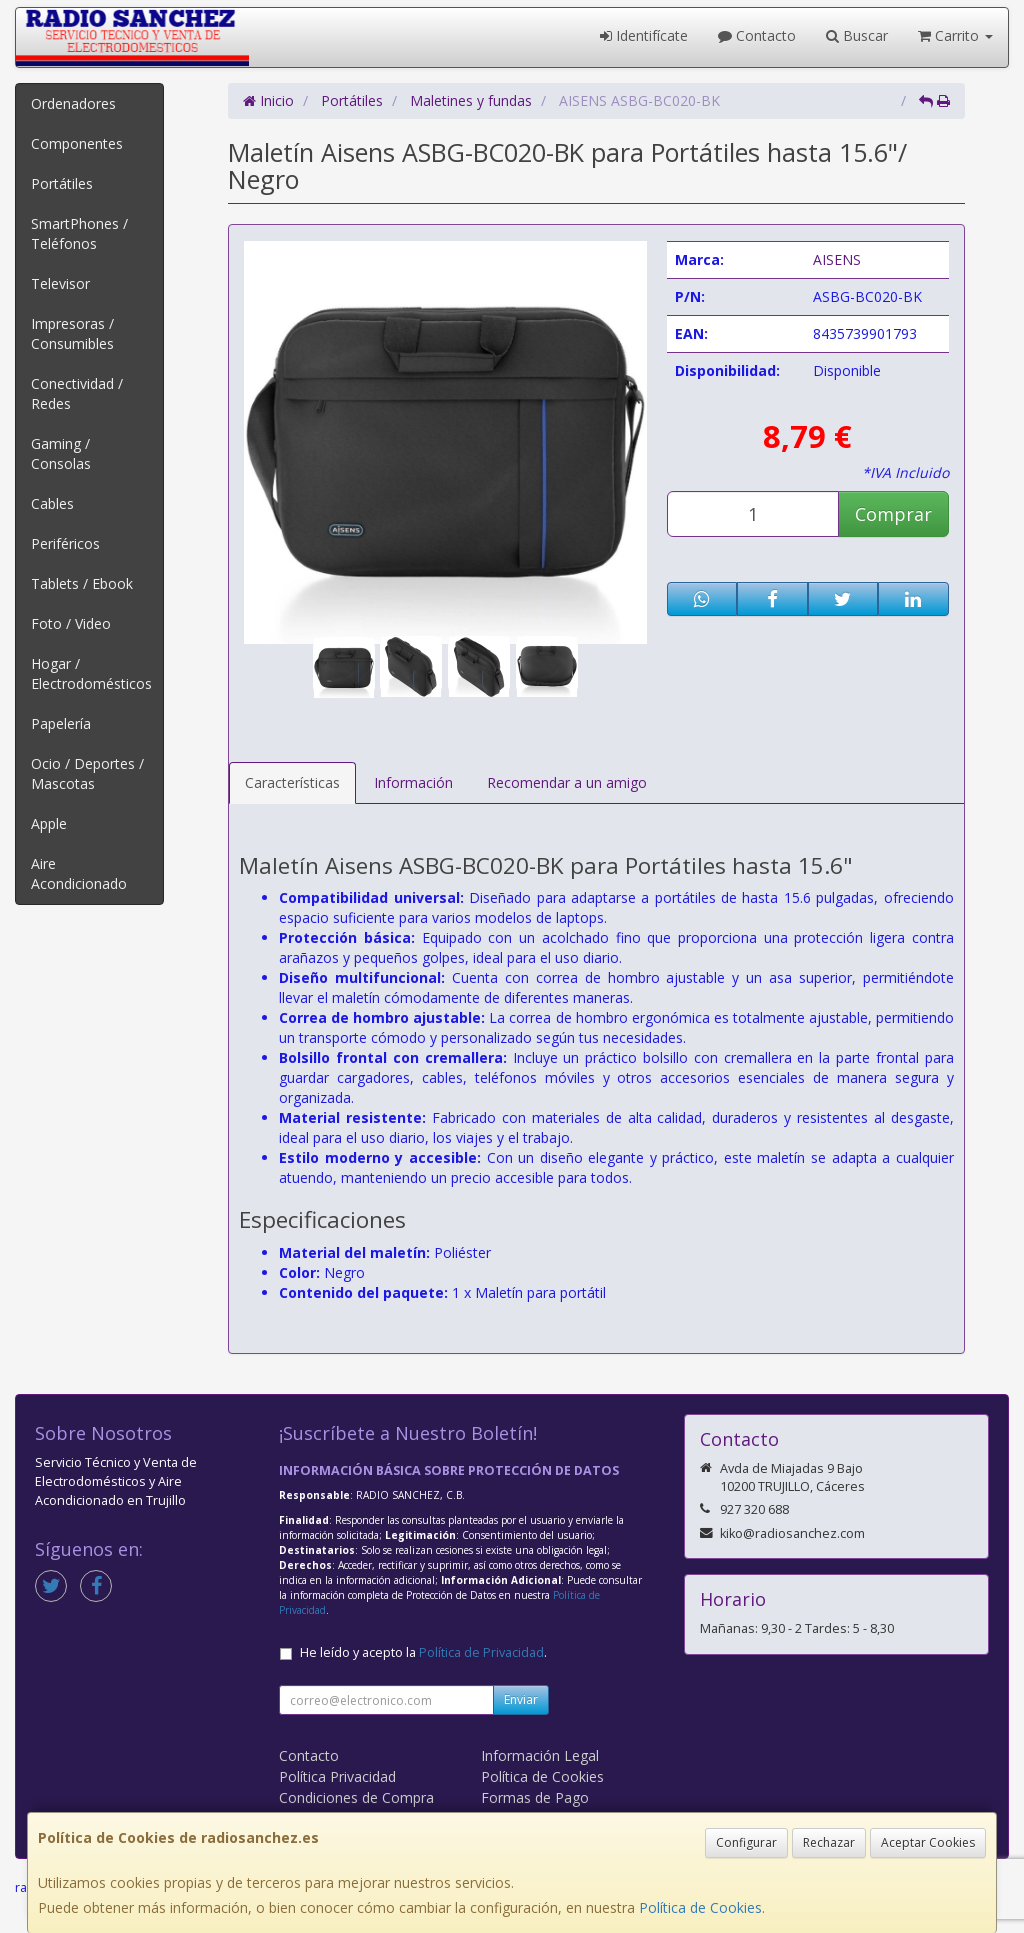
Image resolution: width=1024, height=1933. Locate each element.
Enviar (521, 1699)
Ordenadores (73, 103)
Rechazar (829, 1842)
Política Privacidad (337, 1776)
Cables (52, 503)
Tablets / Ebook (82, 583)
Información (413, 782)
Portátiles (62, 183)
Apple (49, 823)
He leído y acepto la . (423, 1652)
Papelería (61, 723)
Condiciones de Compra (356, 1797)
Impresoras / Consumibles (72, 333)
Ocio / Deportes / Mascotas (87, 773)
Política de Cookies (700, 1907)
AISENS (837, 259)
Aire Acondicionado (79, 873)
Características (292, 782)
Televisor (60, 283)
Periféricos (65, 543)
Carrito (955, 35)
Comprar (893, 514)
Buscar (857, 35)
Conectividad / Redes (77, 393)
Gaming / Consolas (61, 453)
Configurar (746, 1842)
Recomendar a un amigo (567, 782)
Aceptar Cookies (928, 1842)
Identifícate (644, 35)
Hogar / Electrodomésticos (91, 673)
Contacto (757, 35)
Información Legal (540, 1755)
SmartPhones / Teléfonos (79, 233)
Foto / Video (71, 623)
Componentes (77, 143)
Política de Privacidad (481, 1652)
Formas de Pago (535, 1797)
